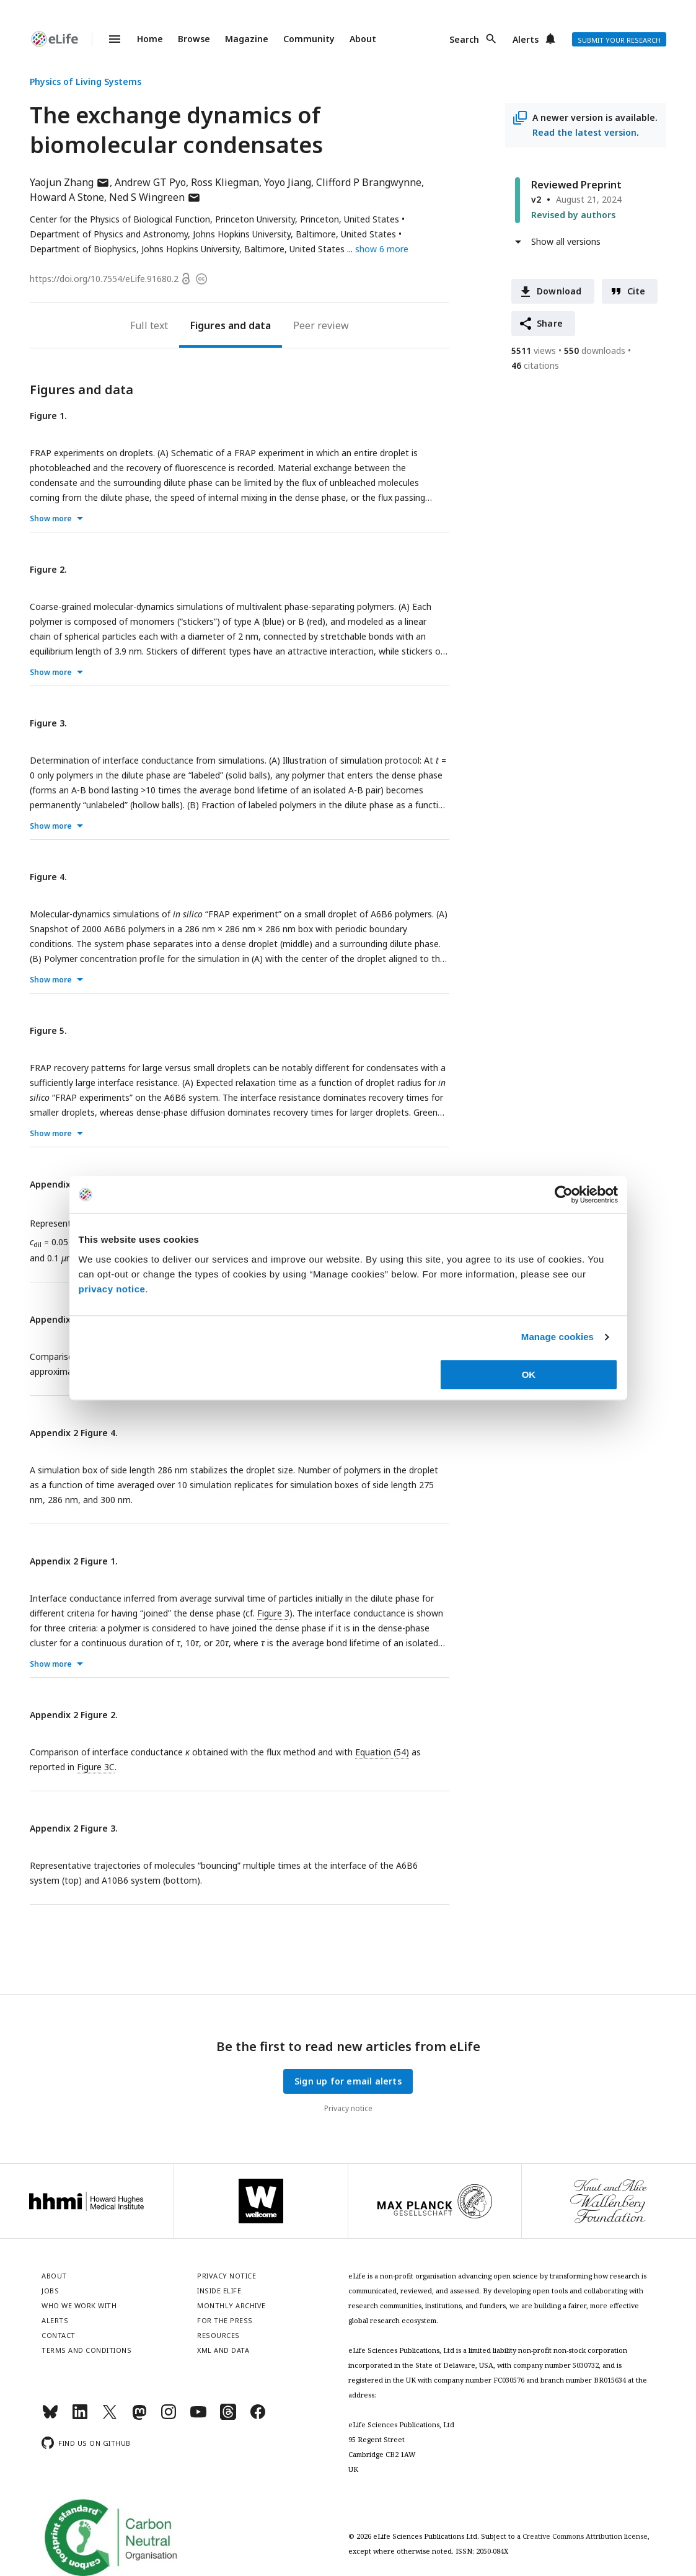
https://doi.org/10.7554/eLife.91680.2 (104, 279)
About (363, 39)
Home (150, 39)
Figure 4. (48, 877)
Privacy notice (348, 2108)
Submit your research (619, 40)
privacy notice (112, 1289)
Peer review (321, 325)
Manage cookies (557, 1336)
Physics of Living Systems (85, 81)
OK (529, 1374)
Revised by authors (573, 215)
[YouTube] (198, 2417)
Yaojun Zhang (70, 182)
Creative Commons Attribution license (585, 2536)
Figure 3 (273, 1613)
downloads (594, 350)
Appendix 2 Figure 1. (74, 1561)
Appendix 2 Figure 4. (74, 1433)
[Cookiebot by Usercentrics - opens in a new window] (563, 1194)
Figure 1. (48, 415)
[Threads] (228, 2417)
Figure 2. (48, 569)
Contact (59, 2335)
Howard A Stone (67, 197)
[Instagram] (168, 2417)
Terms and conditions (86, 2350)
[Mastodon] (139, 2417)
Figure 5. (48, 1030)
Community (309, 39)
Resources (218, 2335)
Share (550, 323)
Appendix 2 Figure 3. (74, 1828)
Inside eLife (219, 2290)
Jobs (50, 2290)
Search (464, 39)
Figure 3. (48, 723)
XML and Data (223, 2350)
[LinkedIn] (80, 2417)
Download (559, 291)
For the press (225, 2320)
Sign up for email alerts (348, 2081)
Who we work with (79, 2305)
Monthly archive (231, 2305)
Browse (194, 39)
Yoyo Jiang (287, 182)
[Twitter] (109, 2417)
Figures (208, 325)
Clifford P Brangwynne (368, 182)
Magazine (246, 39)
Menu (107, 39)
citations (535, 365)
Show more (51, 518)
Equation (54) (382, 1752)
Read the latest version (584, 132)
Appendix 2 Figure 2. (74, 1715)
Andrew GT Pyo (150, 182)
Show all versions (566, 241)
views (533, 350)
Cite (636, 291)
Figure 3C (96, 1767)
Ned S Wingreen (155, 197)
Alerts (526, 39)
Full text (149, 325)
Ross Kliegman (225, 182)
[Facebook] (258, 2417)
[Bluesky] (50, 2417)
